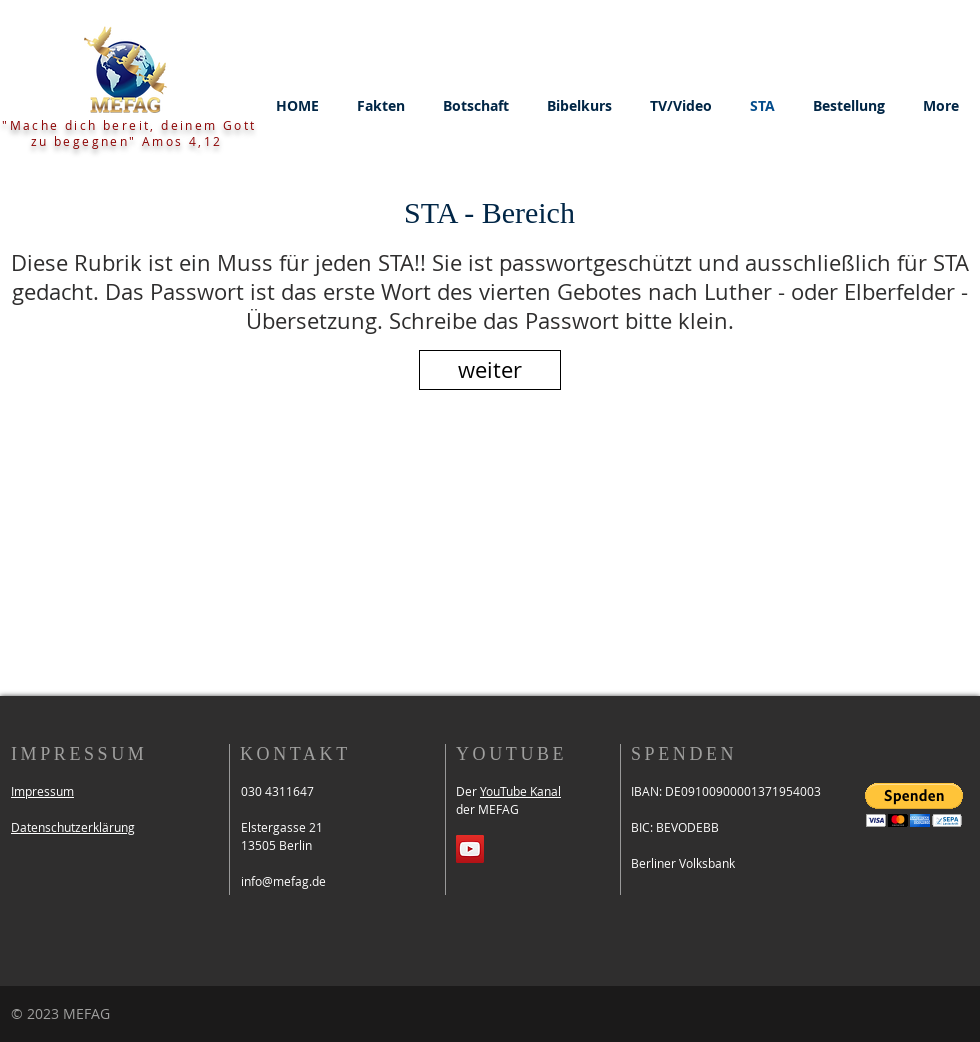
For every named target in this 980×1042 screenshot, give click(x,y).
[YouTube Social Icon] (470, 849)
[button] (381, 106)
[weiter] (490, 370)
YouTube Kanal (520, 791)
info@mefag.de (283, 881)
